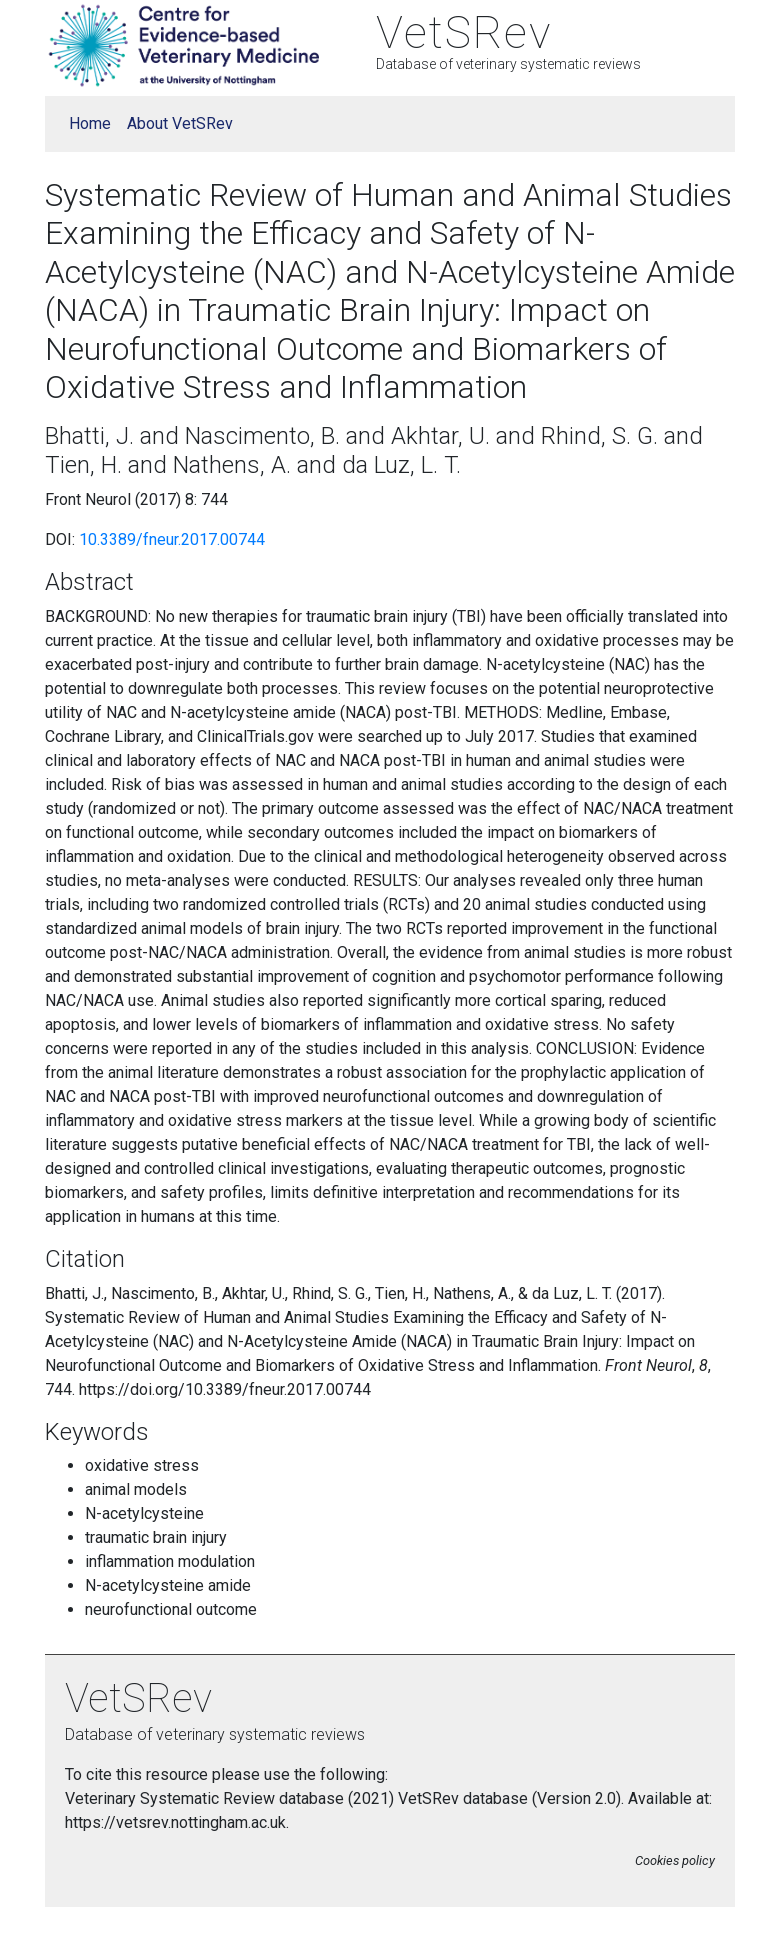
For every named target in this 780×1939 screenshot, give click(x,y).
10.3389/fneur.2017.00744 (172, 539)
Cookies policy (675, 1860)
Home (90, 123)
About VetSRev (180, 123)
